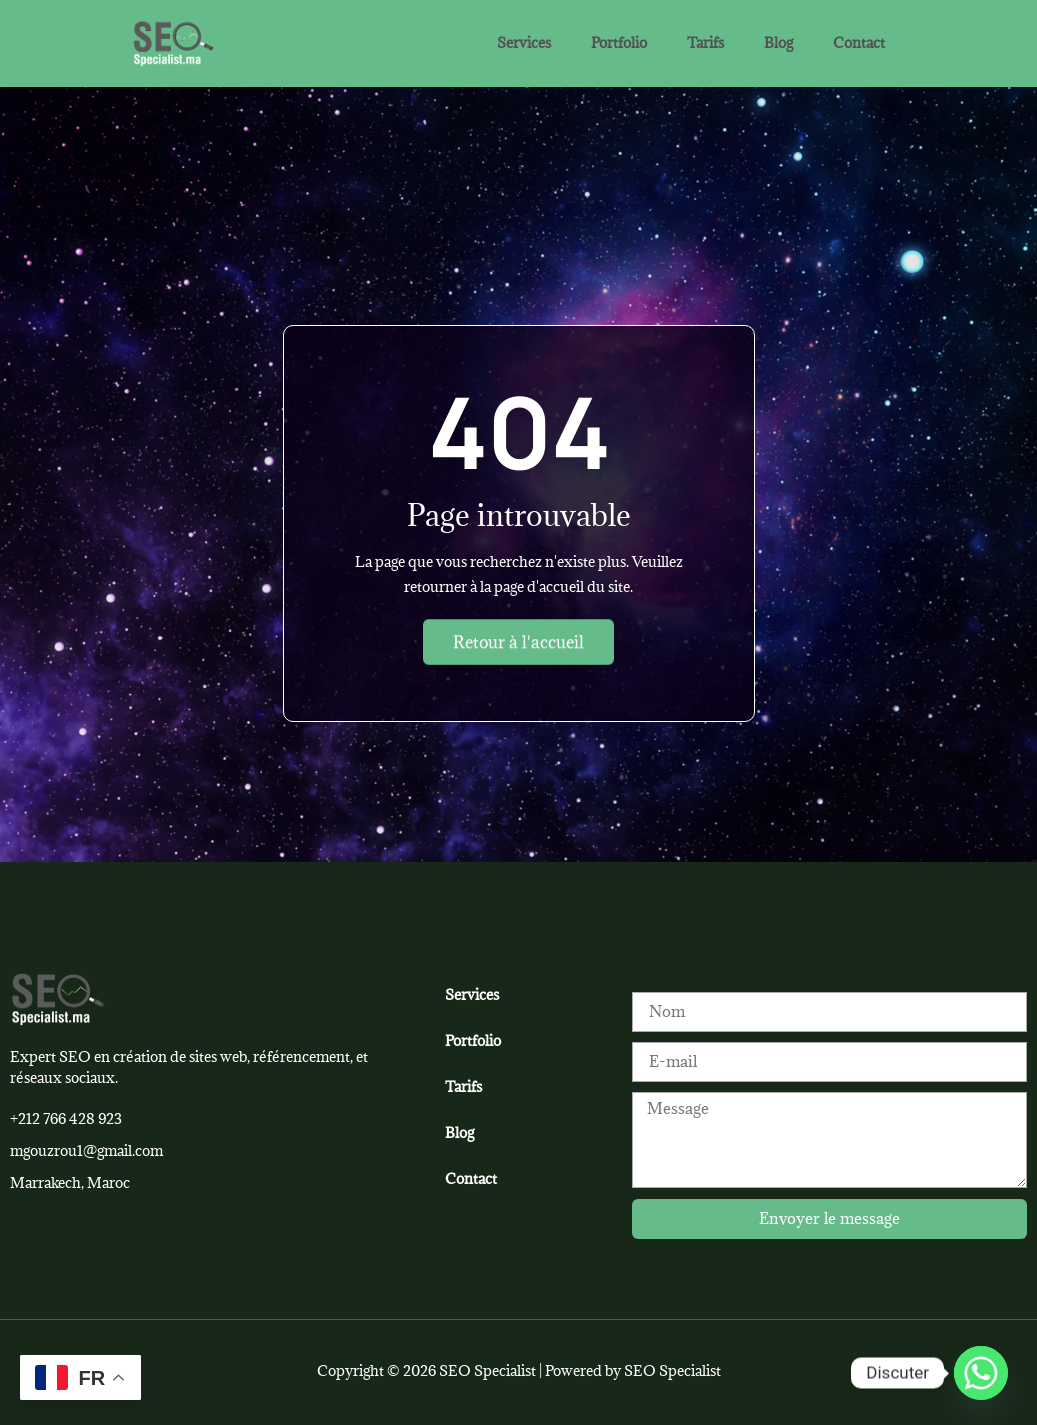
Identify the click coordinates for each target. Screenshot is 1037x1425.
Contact (859, 42)
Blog (778, 42)
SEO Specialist (672, 1370)
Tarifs (705, 42)
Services (524, 42)
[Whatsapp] (981, 1373)
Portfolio (619, 42)
